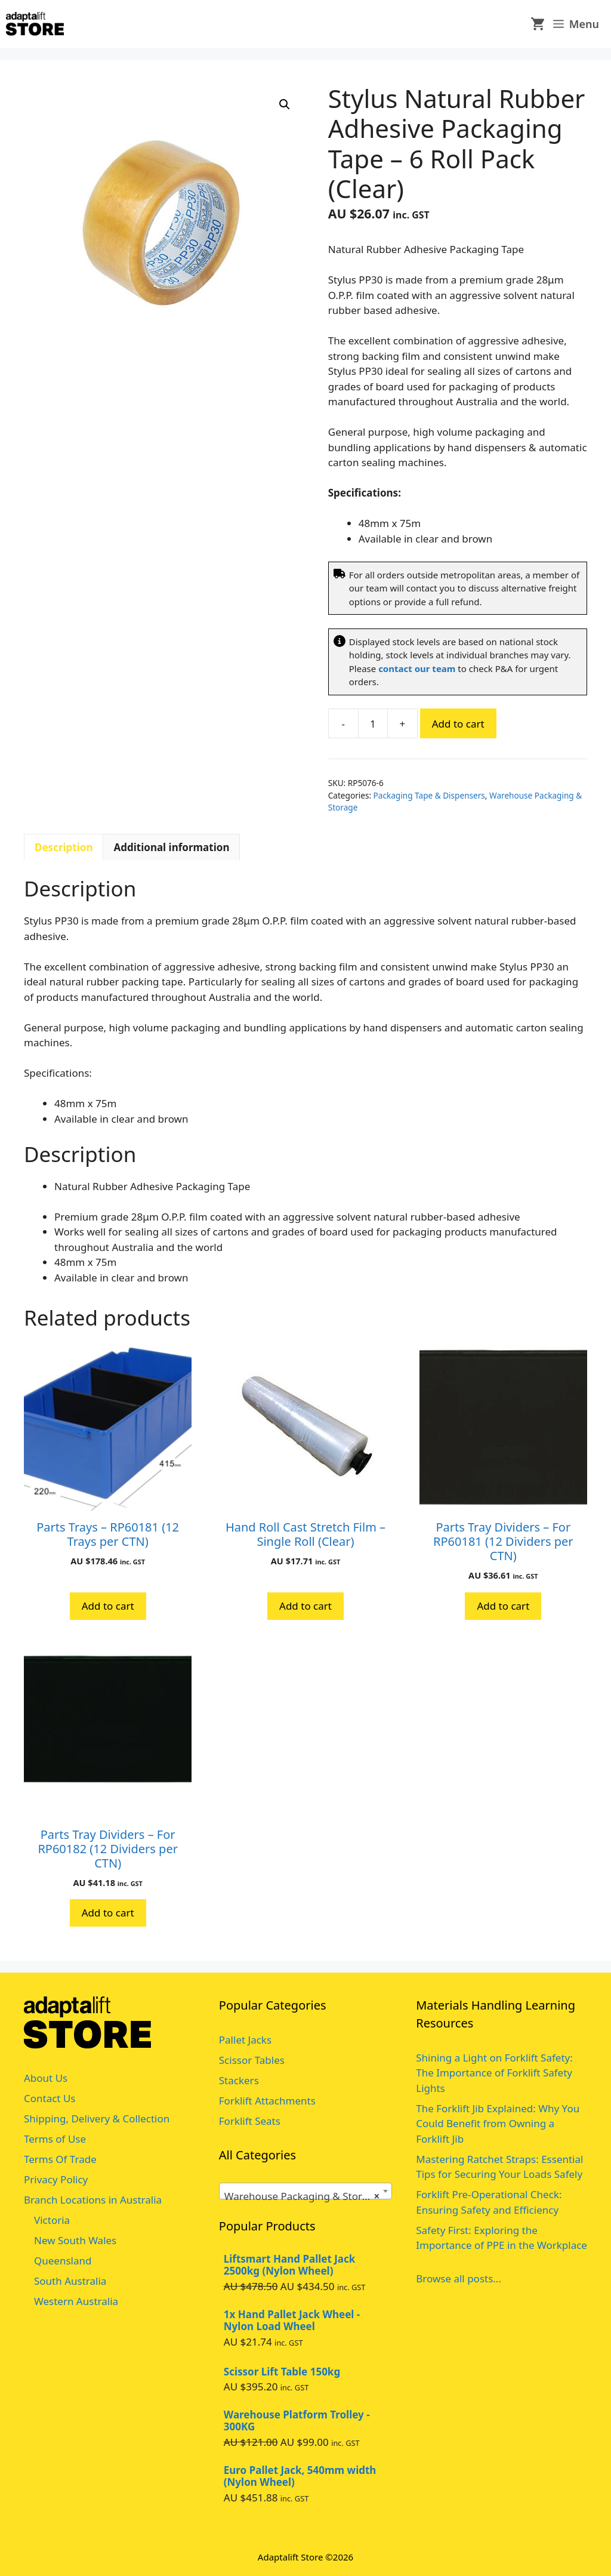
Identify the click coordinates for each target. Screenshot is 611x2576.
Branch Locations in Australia (93, 2200)
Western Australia (76, 2301)
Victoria (52, 2220)
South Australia (70, 2281)
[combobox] (305, 2191)
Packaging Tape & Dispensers (429, 795)
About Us (45, 2078)
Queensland (63, 2260)
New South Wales (75, 2240)
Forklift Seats (249, 2121)
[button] (284, 104)
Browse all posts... (458, 2278)
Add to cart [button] (108, 1606)
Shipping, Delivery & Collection (96, 2118)
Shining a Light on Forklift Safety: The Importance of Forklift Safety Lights (494, 2073)
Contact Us (50, 2098)
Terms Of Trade (60, 2159)
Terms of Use (55, 2139)
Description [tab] (63, 847)
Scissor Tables (252, 2060)
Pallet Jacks (245, 2040)
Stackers (239, 2080)
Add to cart (458, 724)
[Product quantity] (373, 723)
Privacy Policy (56, 2179)
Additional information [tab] (171, 847)
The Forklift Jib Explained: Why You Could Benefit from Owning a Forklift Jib (497, 2124)
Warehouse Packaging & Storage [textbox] (301, 2196)
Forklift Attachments (267, 2100)
